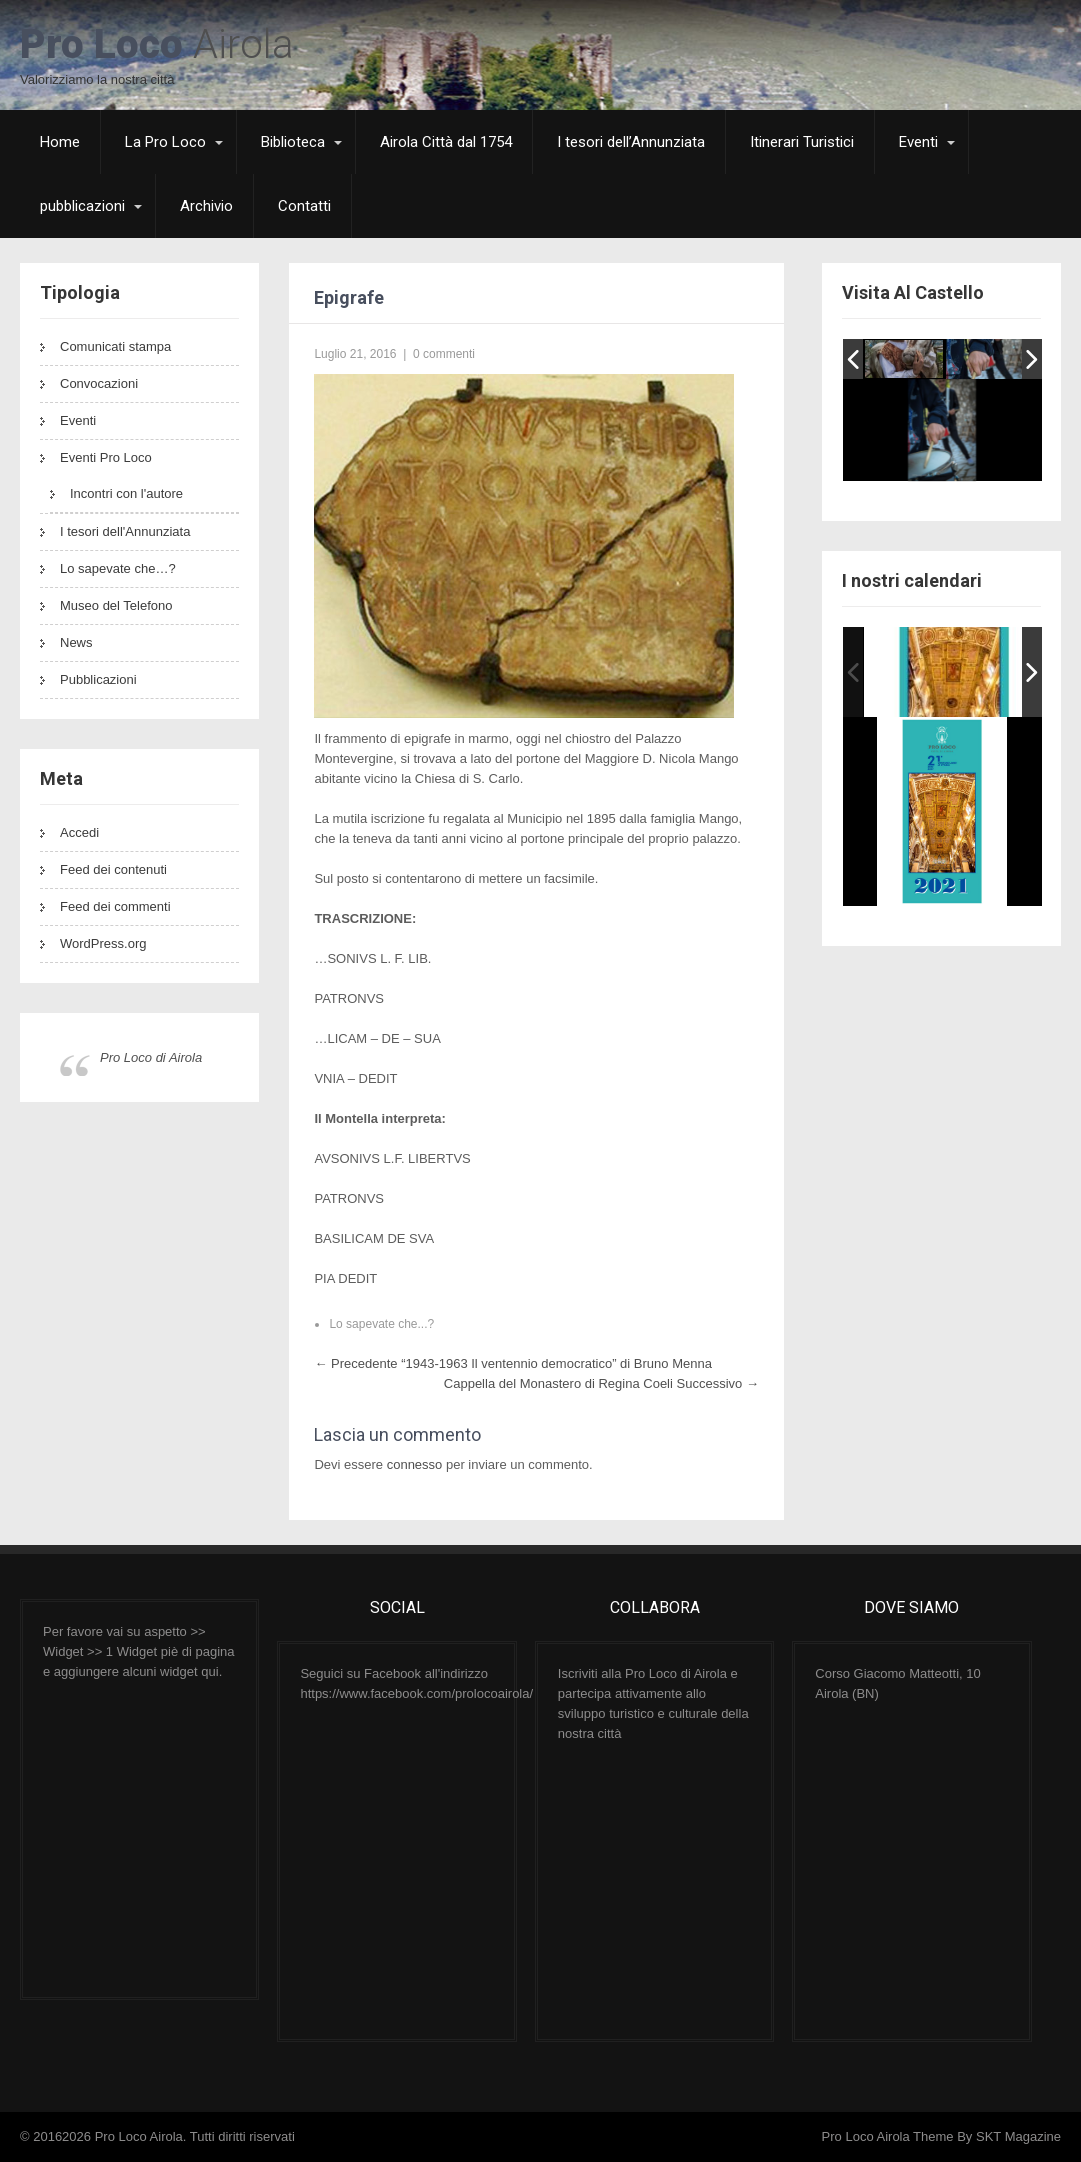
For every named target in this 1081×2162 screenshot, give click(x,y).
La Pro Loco (165, 142)
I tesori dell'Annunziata (125, 531)
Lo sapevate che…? (118, 568)
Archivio (206, 206)
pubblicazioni (82, 206)
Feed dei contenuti (113, 869)
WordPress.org (103, 943)
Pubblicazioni (98, 679)
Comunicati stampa (115, 346)
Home (60, 142)
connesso (415, 1464)
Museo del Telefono (116, 605)
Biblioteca (293, 142)
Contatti (304, 206)
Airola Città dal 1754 (446, 142)
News (76, 642)
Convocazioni (99, 383)
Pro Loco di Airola (151, 1057)
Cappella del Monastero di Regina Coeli (601, 1383)
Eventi (918, 142)
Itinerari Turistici (802, 142)
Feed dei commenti (115, 906)
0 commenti (444, 354)
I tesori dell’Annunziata (631, 142)
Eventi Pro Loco (106, 457)
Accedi (79, 832)
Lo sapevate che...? (381, 1324)
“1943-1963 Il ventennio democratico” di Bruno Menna (512, 1363)
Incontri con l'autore (126, 493)
